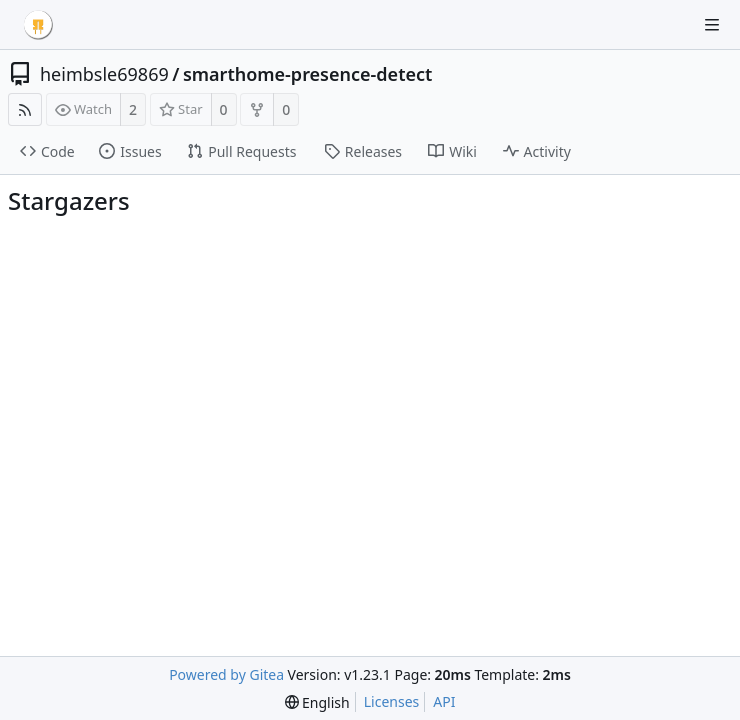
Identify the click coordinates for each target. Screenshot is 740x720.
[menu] (317, 702)
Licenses (392, 701)
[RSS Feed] (25, 109)
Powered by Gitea (226, 674)
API (444, 701)
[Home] (38, 25)
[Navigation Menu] (712, 25)
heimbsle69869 (104, 74)
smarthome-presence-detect (307, 74)
